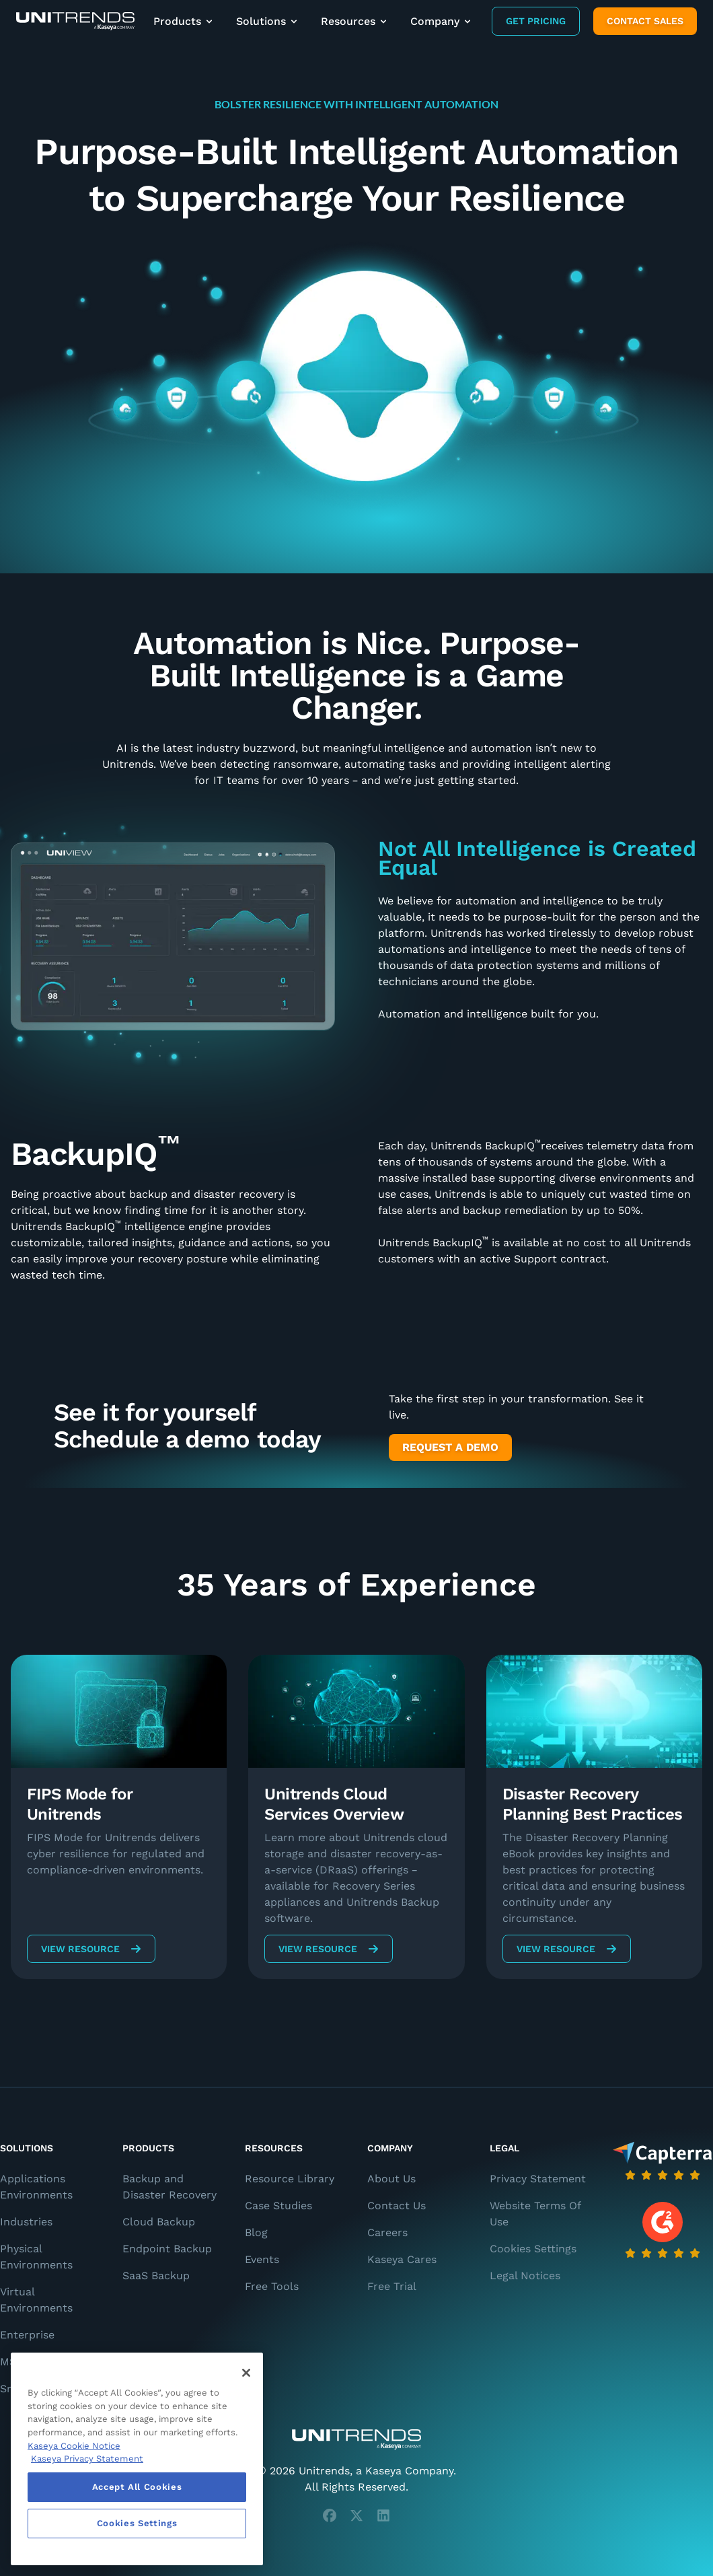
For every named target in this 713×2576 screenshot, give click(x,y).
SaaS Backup (156, 2275)
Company (441, 21)
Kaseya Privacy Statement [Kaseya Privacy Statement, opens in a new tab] (87, 2459)
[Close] (246, 2373)
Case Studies (278, 2205)
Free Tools (272, 2286)
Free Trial (391, 2286)
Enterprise (27, 2334)
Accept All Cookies (137, 2487)
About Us (391, 2178)
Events (262, 2259)
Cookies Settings (533, 2248)
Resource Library (289, 2178)
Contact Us (396, 2205)
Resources (355, 21)
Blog (256, 2232)
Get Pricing (536, 20)
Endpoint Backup (167, 2248)
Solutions (267, 21)
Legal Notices (525, 2275)
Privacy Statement (538, 2178)
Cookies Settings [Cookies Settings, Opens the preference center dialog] (137, 2523)
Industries (26, 2221)
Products (184, 21)
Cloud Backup (158, 2221)
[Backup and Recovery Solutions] (75, 21)
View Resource (91, 1948)
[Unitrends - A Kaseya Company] (356, 2439)
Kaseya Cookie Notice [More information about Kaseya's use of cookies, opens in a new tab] (74, 2446)
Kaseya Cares (402, 2259)
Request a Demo (450, 1447)
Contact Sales (645, 20)
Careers (387, 2232)
